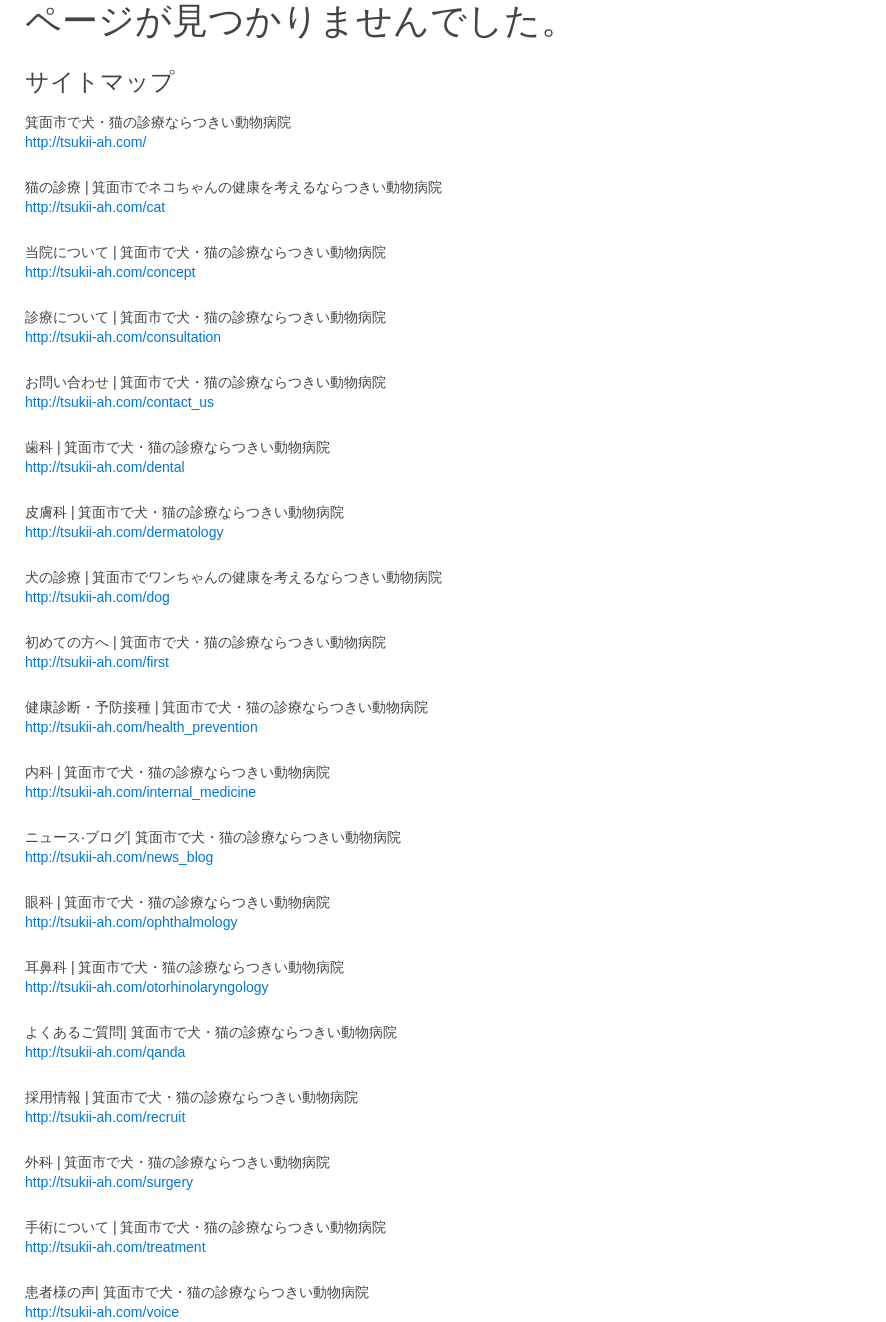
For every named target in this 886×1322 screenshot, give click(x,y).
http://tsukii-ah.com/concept (110, 272)
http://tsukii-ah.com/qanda (105, 1052)
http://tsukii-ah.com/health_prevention (141, 727)
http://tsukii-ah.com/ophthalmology (131, 922)
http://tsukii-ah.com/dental (105, 467)
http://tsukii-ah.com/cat (95, 207)
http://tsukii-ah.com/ (85, 142)
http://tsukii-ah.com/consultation (123, 337)
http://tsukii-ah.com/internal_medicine (140, 792)
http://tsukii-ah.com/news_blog (119, 857)
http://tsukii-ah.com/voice (102, 1312)
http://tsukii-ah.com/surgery (109, 1182)
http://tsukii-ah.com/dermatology (124, 532)
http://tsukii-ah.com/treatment (115, 1247)
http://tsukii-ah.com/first (97, 662)
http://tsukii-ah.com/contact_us (119, 402)
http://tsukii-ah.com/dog (97, 597)
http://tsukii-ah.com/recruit (105, 1117)
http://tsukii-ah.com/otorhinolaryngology (147, 987)
